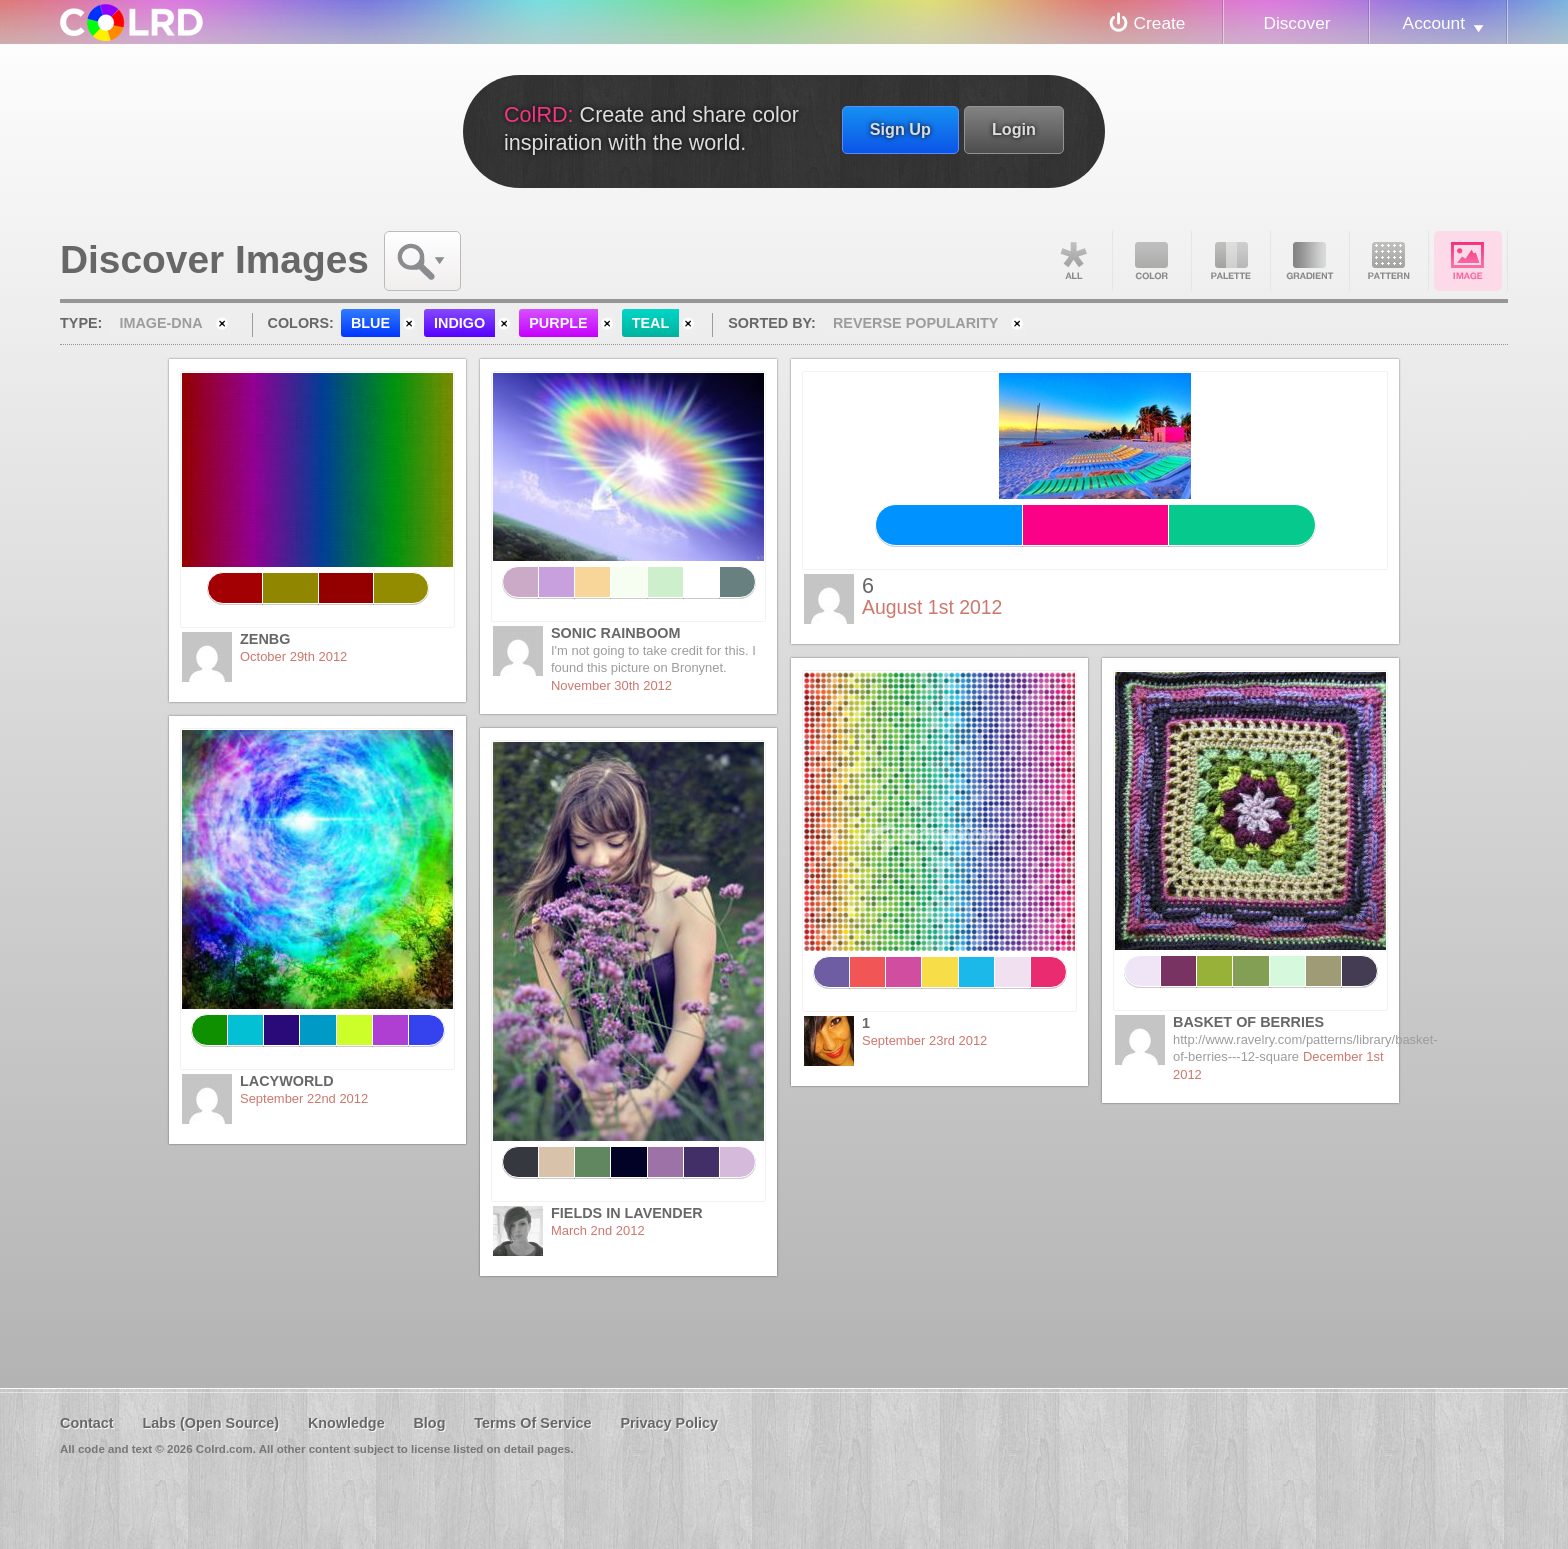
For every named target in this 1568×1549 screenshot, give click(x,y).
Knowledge (346, 1423)
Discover (1296, 23)
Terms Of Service (532, 1423)
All (1073, 261)
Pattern (1389, 261)
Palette (1231, 261)
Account (1434, 23)
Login (1014, 129)
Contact (87, 1423)
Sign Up (900, 129)
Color (1152, 261)
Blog (429, 1423)
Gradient (1310, 261)
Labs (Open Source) (210, 1423)
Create (1160, 23)
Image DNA (1468, 261)
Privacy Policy (669, 1423)
